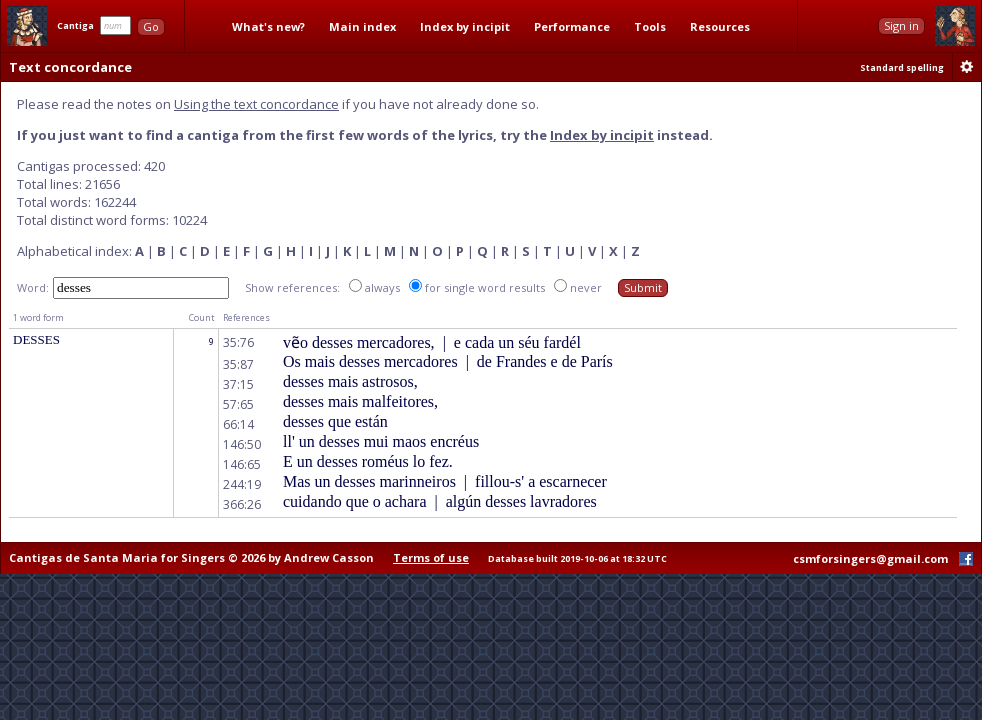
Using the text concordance (256, 104)
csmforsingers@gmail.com (870, 558)
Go (151, 26)
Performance (572, 26)
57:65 (238, 404)
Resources (720, 26)
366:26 (242, 504)
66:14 (238, 424)
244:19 (242, 484)
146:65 (242, 464)
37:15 (238, 384)
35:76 (238, 342)
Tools (650, 26)
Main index (362, 26)
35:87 (238, 364)
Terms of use (431, 557)
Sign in (901, 25)
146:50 (242, 444)
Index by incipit (465, 26)
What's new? (268, 26)
